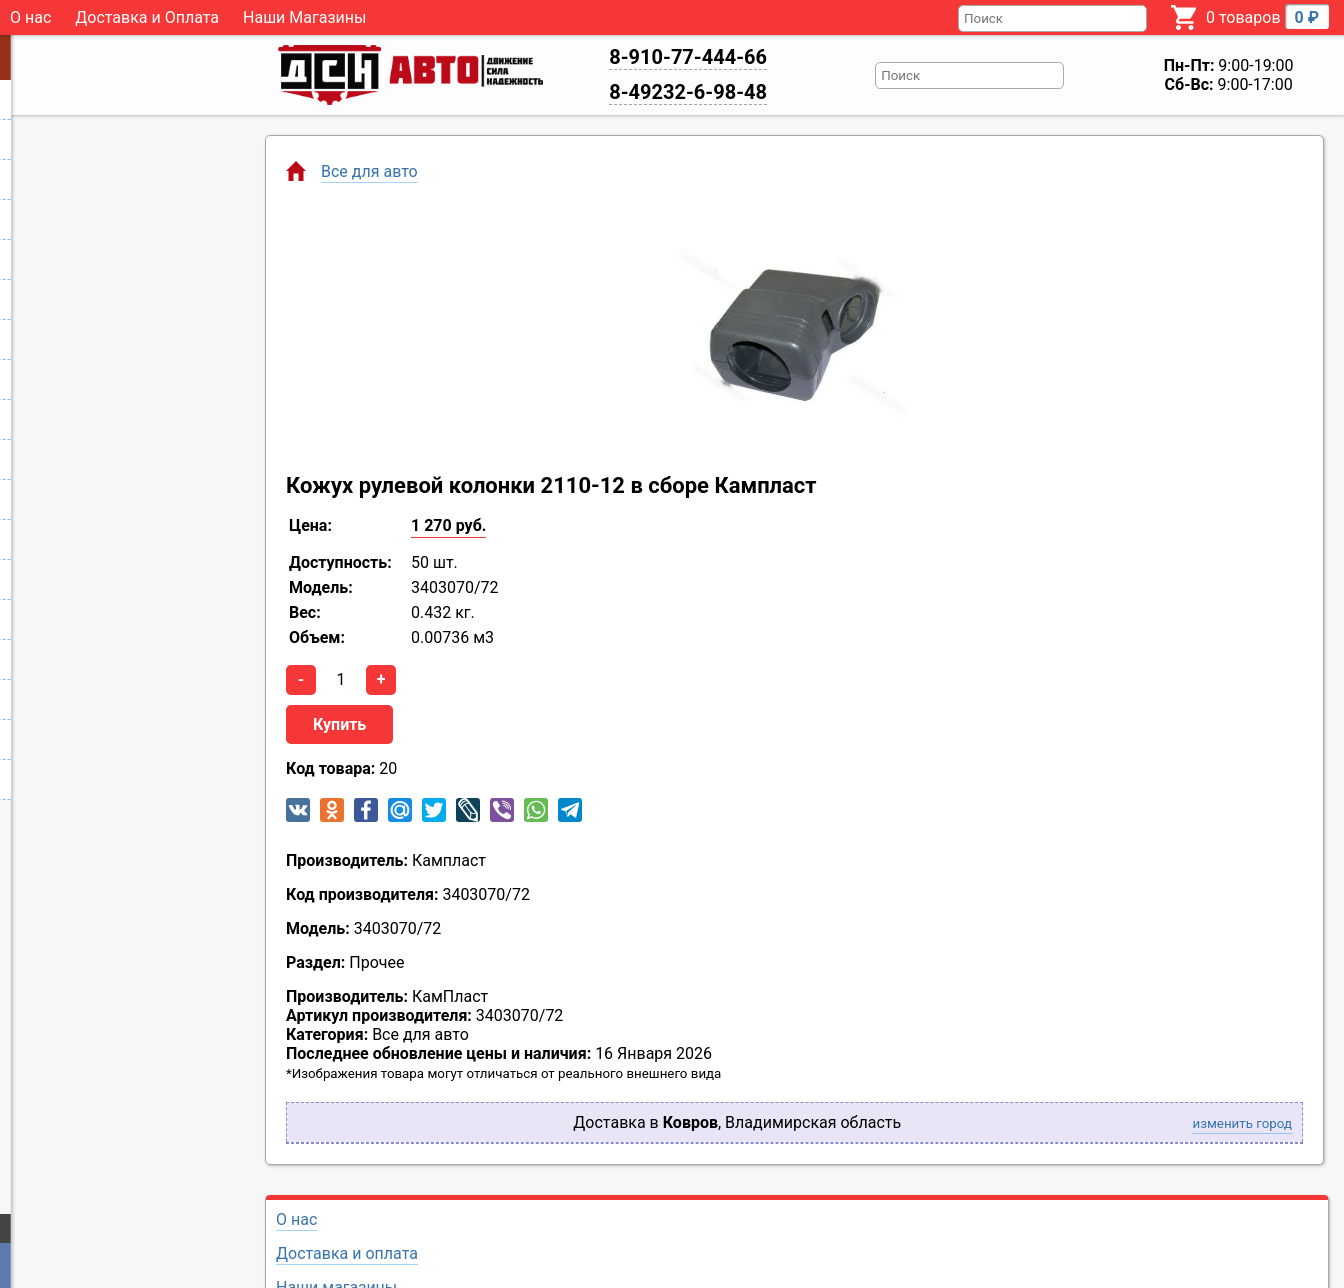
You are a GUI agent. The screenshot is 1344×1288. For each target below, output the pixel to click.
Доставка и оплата (347, 1253)
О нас (30, 17)
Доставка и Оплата (147, 17)
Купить (339, 724)
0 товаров (1267, 16)
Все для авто (369, 171)
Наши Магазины (304, 17)
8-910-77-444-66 (688, 57)
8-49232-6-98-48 (688, 92)
